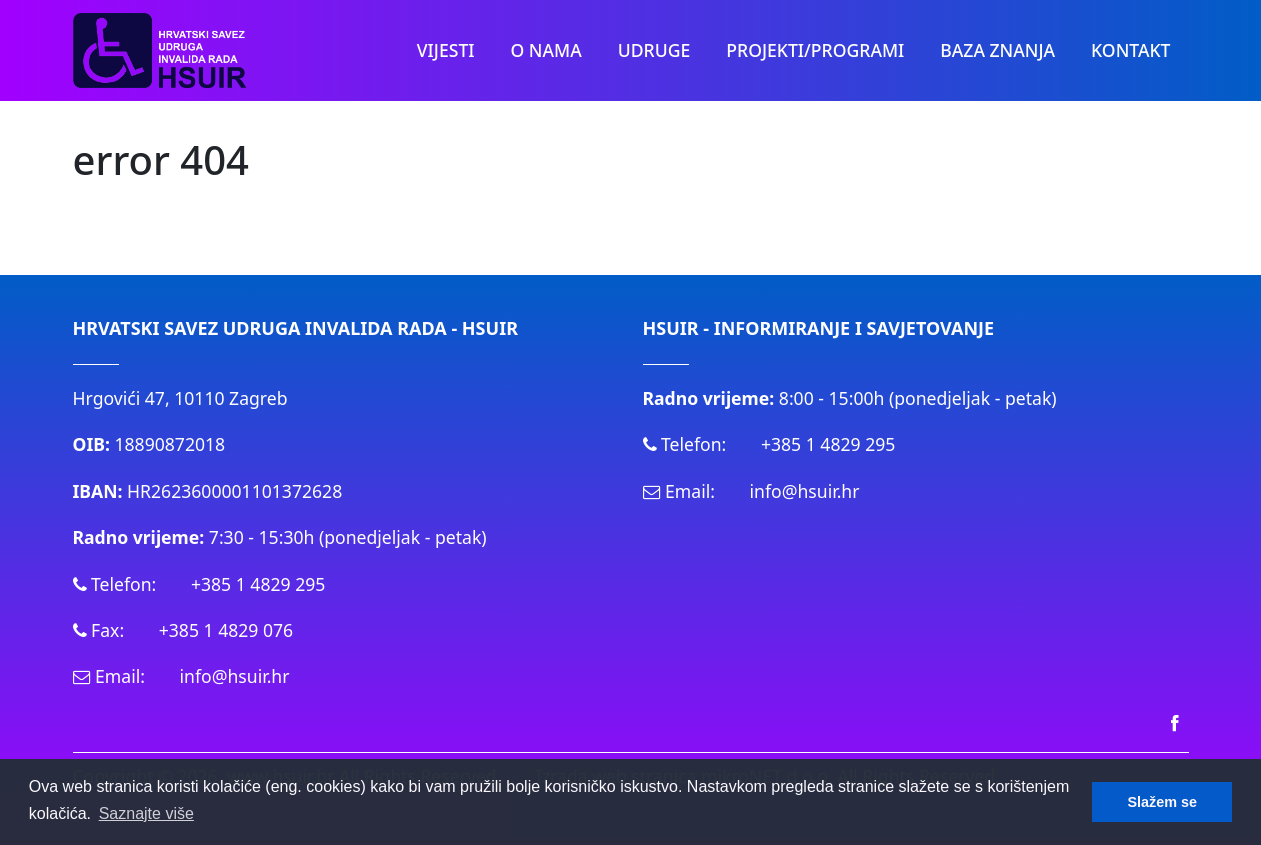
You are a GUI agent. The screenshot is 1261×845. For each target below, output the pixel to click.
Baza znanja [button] (997, 50)
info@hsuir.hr (235, 676)
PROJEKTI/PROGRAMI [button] (815, 50)
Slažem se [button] (1162, 802)
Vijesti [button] (446, 50)
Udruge (654, 50)
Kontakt (1130, 50)
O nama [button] (546, 50)
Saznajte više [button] (146, 813)
